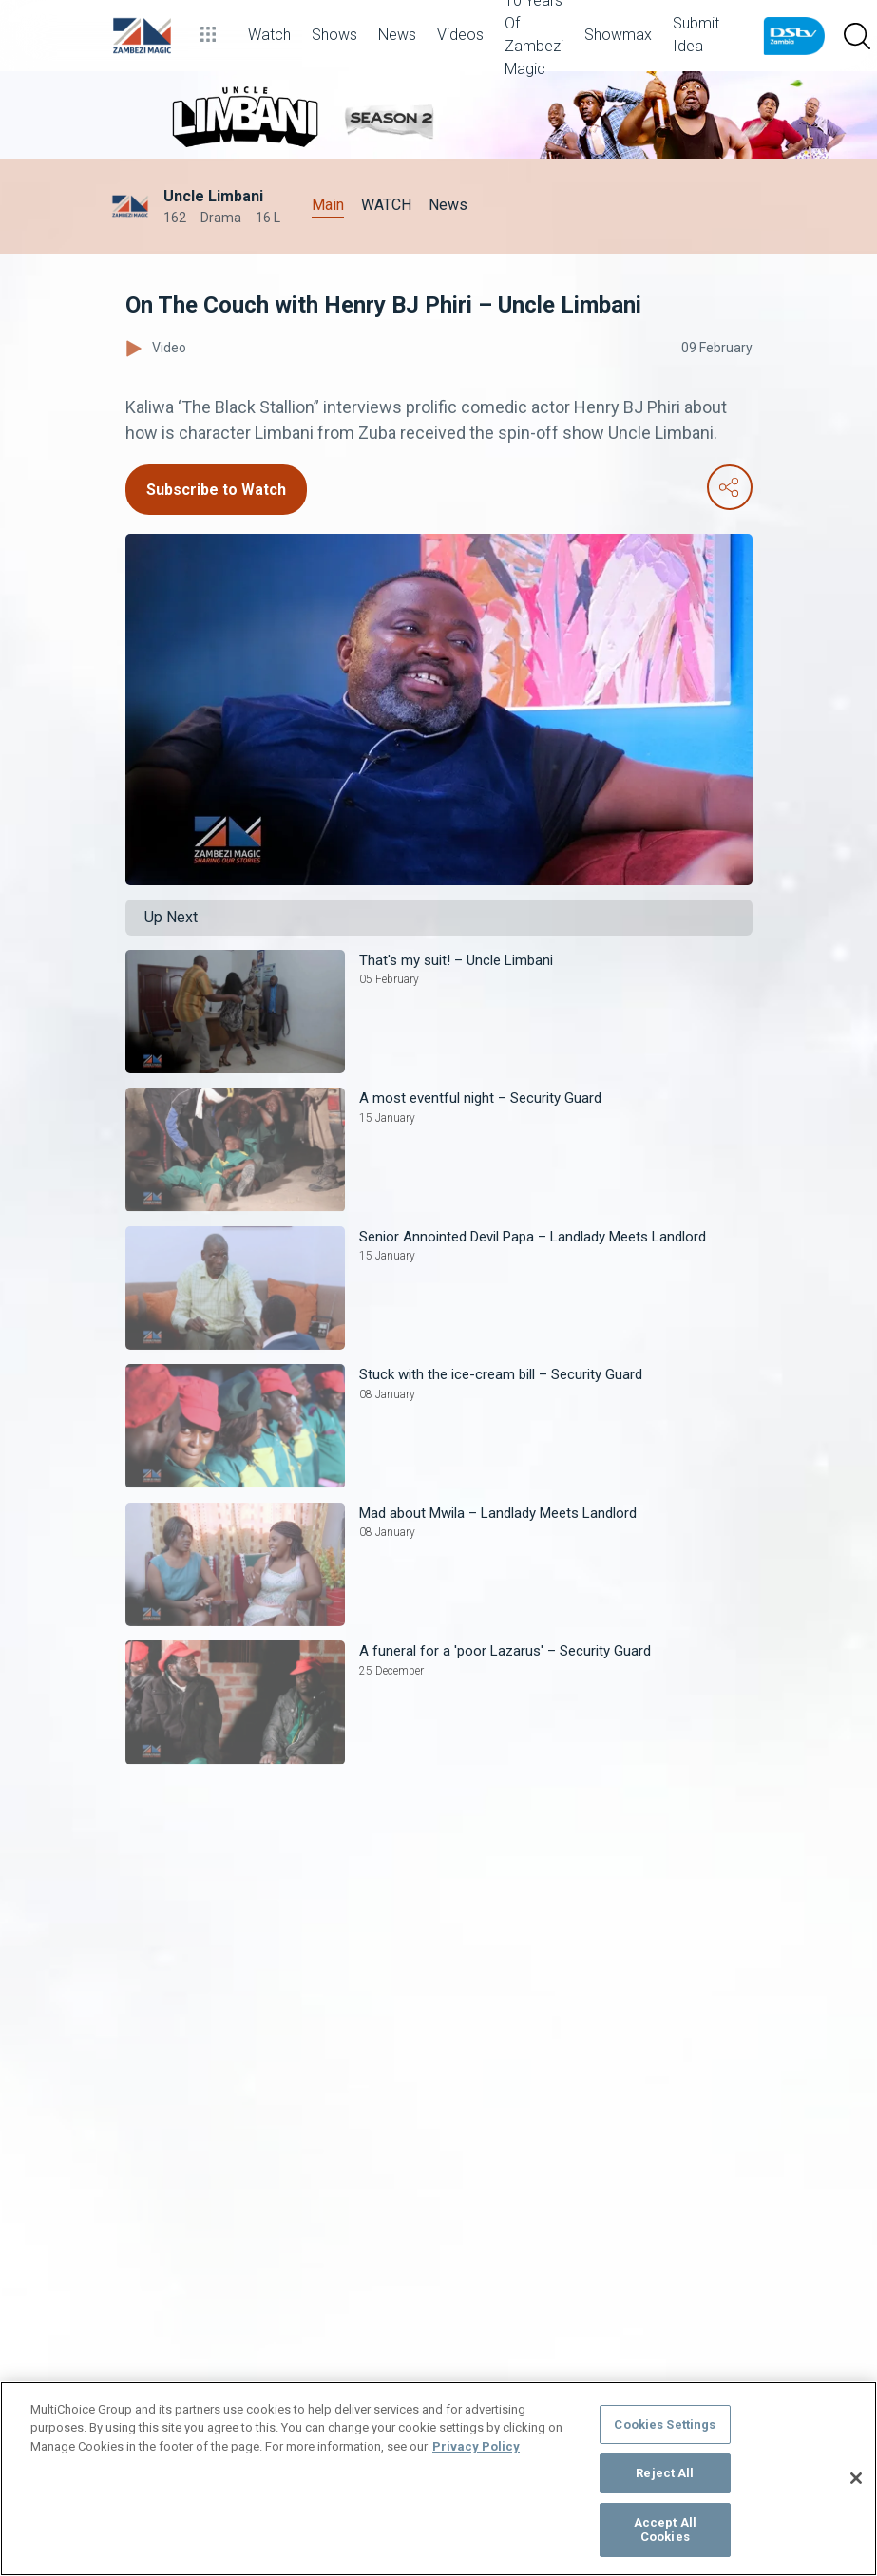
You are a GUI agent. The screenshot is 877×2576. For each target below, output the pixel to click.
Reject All (665, 2473)
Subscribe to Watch (216, 490)
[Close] (856, 2478)
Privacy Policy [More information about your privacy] (476, 2446)
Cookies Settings (664, 2424)
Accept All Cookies (665, 2530)
